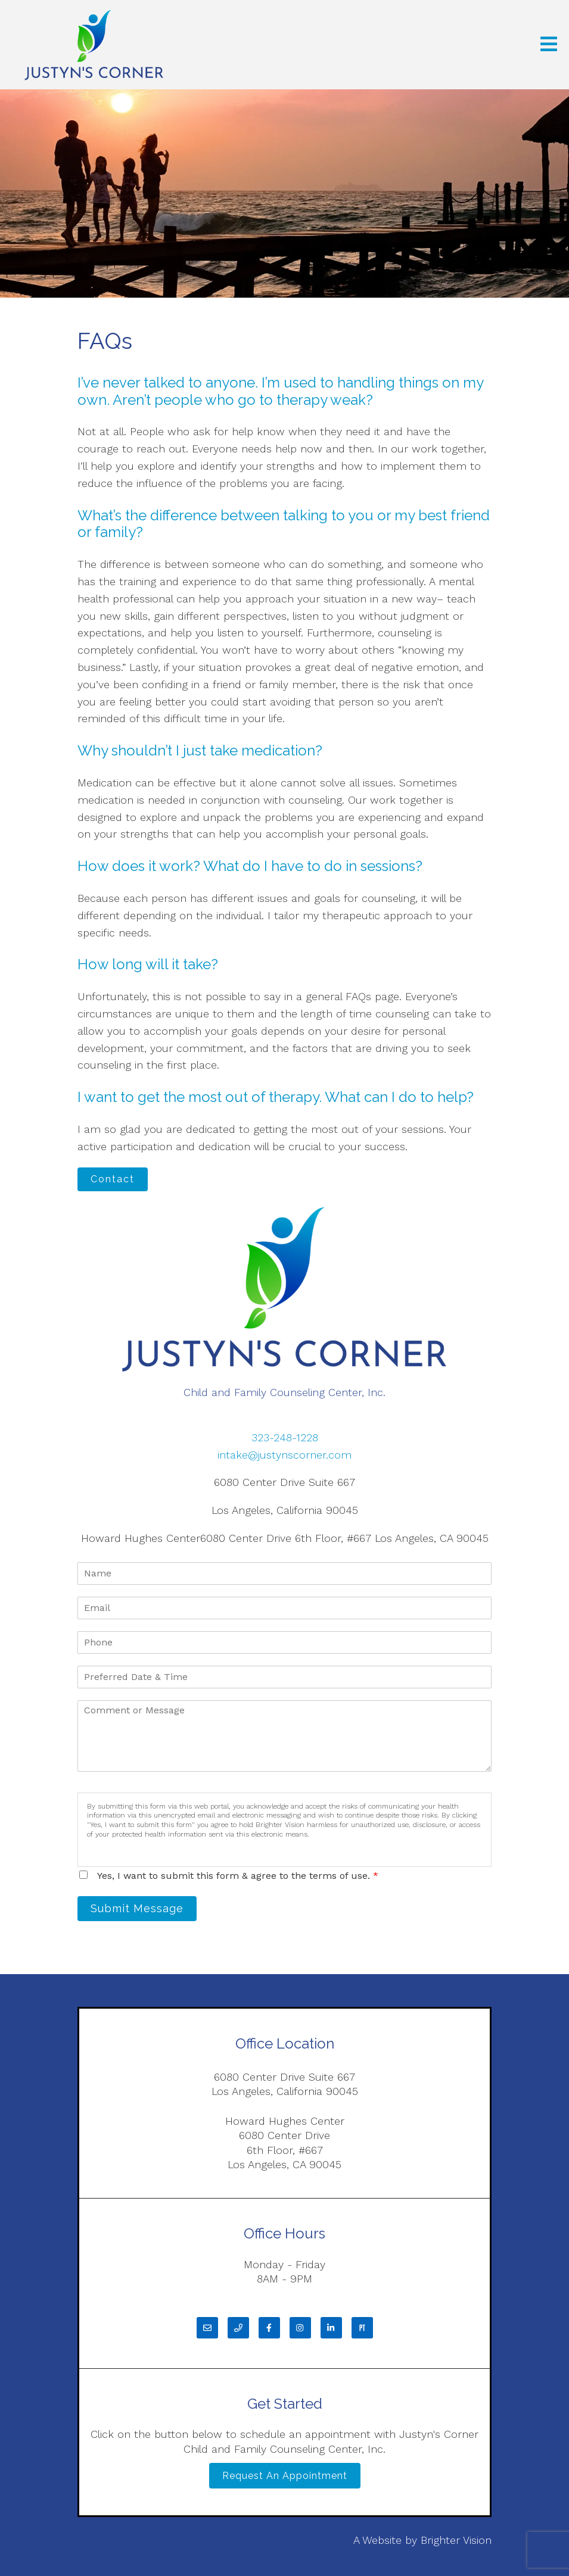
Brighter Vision (456, 2540)
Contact (113, 1179)
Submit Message (137, 1908)
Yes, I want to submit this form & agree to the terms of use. (237, 1875)
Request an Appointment (284, 2475)
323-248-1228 (284, 1437)
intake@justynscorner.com (284, 1454)
